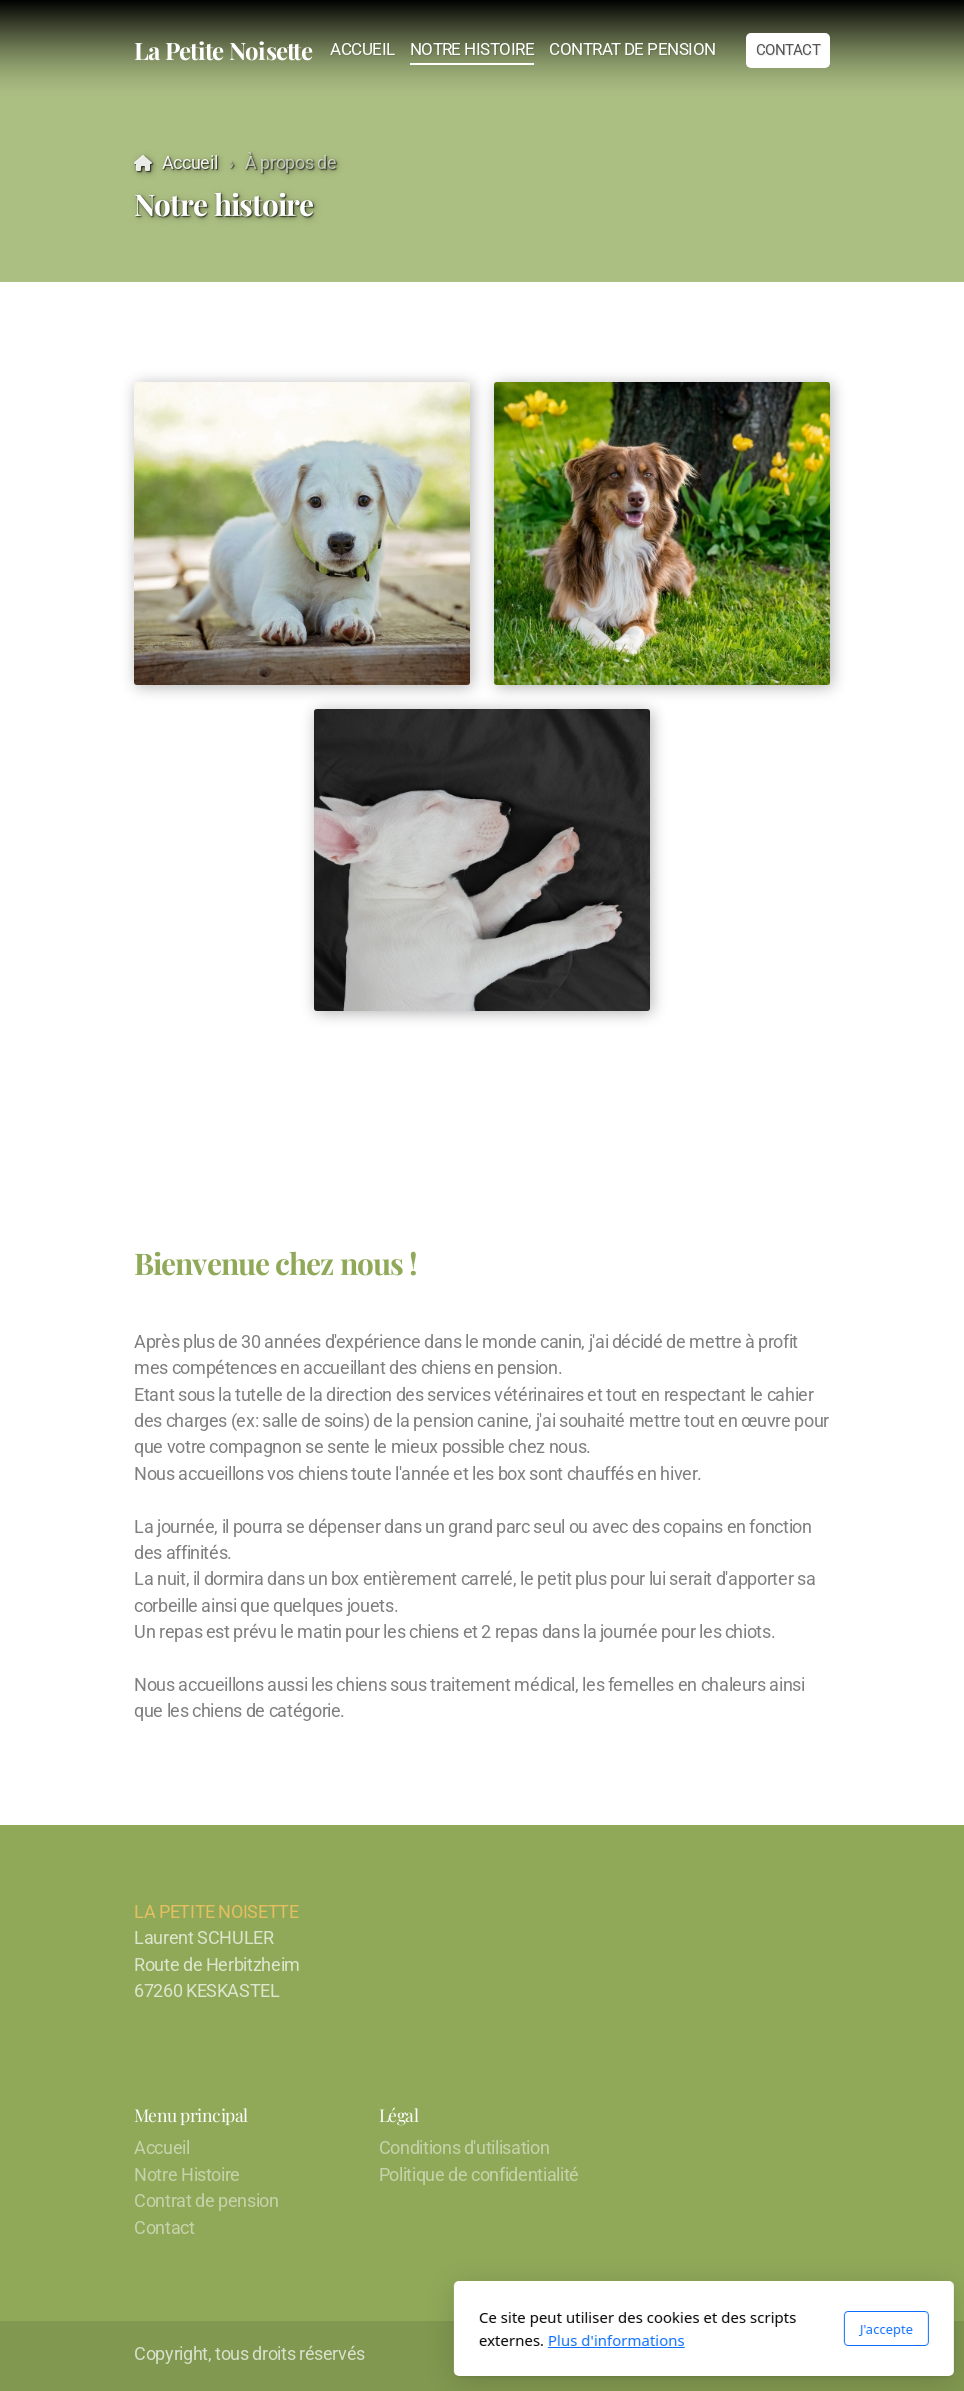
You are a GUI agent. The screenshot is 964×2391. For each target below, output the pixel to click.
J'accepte (664, 2329)
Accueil (190, 163)
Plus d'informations (394, 2340)
